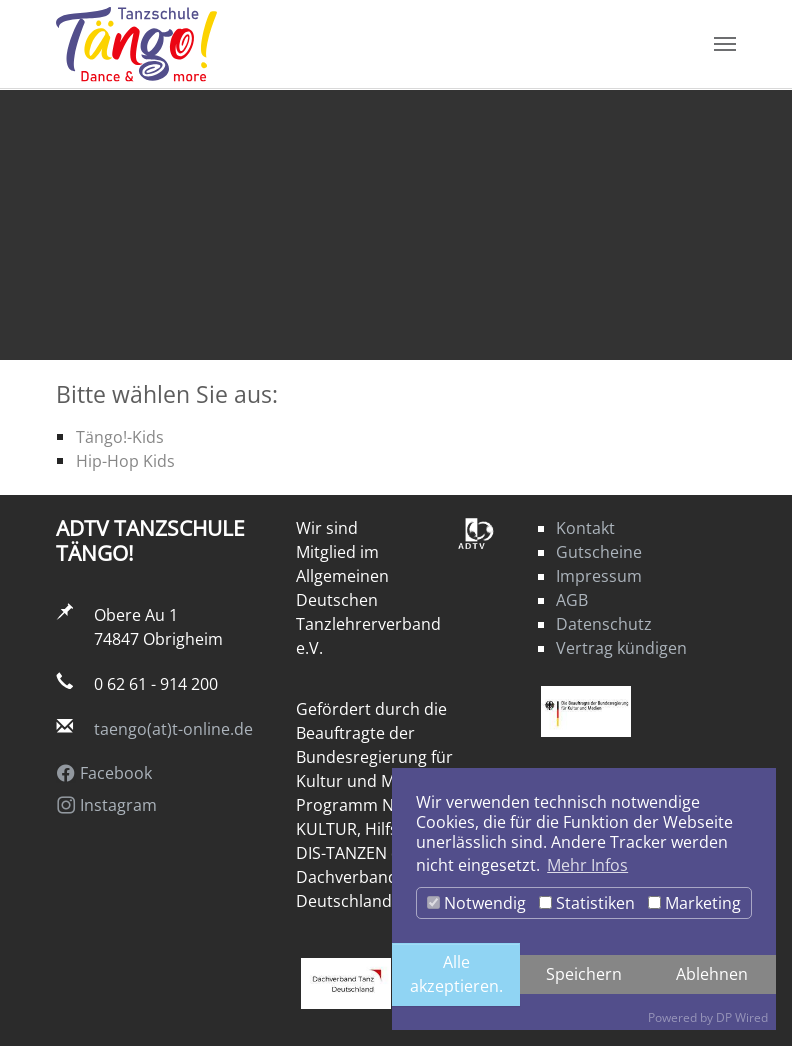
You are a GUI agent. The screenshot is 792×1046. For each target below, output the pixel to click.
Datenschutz (604, 624)
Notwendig (476, 903)
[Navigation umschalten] (725, 45)
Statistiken (587, 903)
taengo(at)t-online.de (173, 729)
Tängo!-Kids (120, 436)
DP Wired (742, 1017)
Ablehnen (712, 973)
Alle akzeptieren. (456, 974)
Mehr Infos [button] (587, 865)
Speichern (584, 973)
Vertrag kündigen (621, 648)
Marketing (694, 903)
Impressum (599, 576)
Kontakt (585, 528)
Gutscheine (599, 552)
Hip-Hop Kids (125, 460)
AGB (572, 600)
